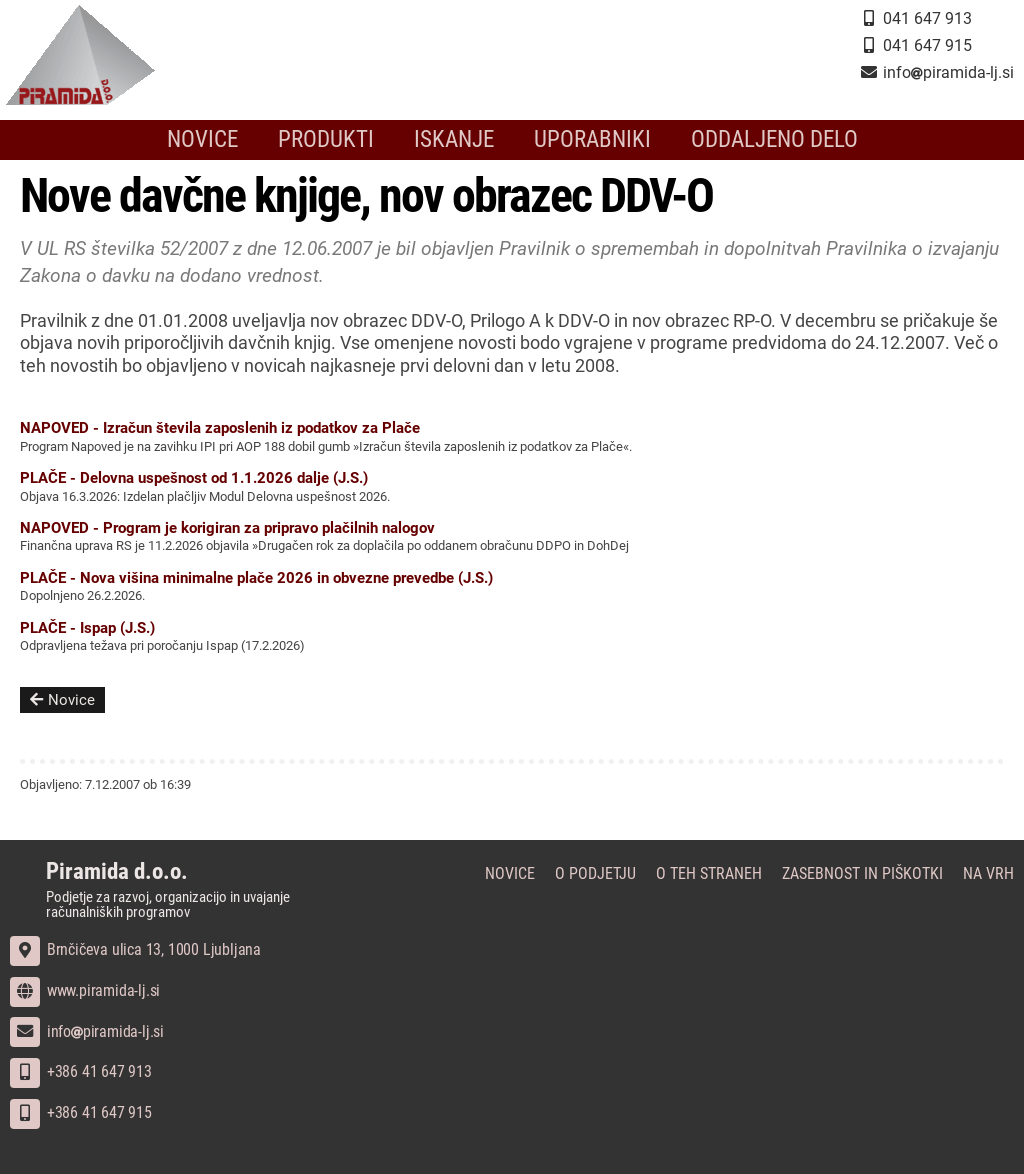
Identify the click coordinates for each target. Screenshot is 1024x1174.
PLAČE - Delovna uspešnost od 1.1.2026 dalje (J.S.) (194, 478)
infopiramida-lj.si (87, 1031)
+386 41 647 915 (81, 1112)
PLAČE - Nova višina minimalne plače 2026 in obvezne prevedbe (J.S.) (256, 578)
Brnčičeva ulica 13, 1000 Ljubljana (135, 949)
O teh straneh (709, 873)
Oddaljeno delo (757, 140)
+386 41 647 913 (81, 1071)
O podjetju (595, 873)
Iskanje (459, 140)
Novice (223, 140)
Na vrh (988, 873)
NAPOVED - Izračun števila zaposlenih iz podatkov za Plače (220, 428)
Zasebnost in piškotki (862, 873)
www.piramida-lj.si (85, 990)
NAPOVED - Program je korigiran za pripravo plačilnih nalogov (227, 528)
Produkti (339, 140)
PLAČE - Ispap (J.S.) (87, 628)
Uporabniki (587, 140)
